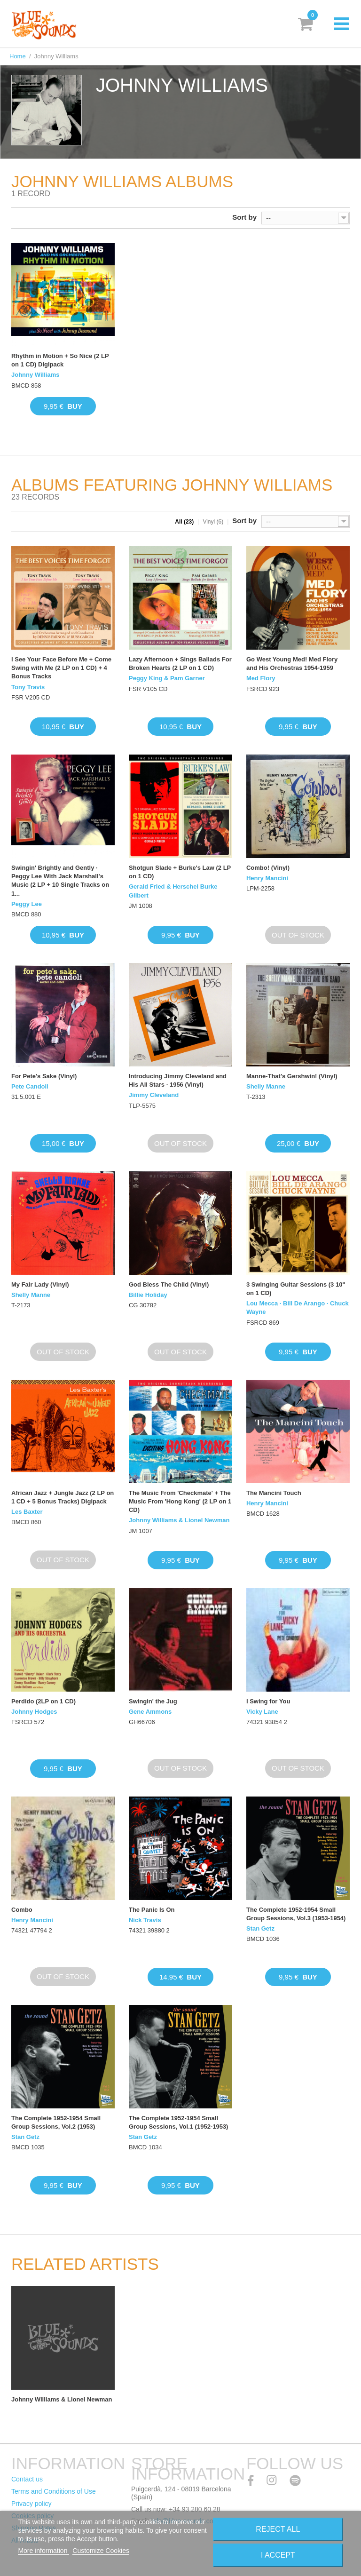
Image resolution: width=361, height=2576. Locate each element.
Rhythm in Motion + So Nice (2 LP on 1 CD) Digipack (60, 360)
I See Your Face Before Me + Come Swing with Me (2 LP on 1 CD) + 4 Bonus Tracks (61, 668)
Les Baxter (26, 1511)
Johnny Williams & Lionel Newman (179, 1520)
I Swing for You (268, 1701)
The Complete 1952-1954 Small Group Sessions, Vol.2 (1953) (56, 2122)
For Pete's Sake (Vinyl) (44, 1076)
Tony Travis (28, 687)
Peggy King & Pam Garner (167, 678)
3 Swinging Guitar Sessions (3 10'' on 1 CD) (295, 1288)
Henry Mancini (267, 878)
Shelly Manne (265, 1086)
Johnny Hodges (34, 1711)
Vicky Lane (262, 1711)
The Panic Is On (152, 1909)
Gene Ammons (150, 1711)
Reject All (278, 2529)
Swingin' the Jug (153, 1701)
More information (43, 2550)
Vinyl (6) (213, 521)
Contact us (27, 2479)
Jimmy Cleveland (154, 1094)
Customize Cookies (100, 2550)
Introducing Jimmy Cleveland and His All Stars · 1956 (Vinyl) (178, 1080)
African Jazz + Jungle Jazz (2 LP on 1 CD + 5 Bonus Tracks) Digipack (62, 1497)
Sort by (244, 217)
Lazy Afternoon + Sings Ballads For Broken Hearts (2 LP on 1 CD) (180, 663)
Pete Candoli (29, 1086)
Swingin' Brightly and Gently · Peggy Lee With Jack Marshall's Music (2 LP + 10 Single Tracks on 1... (60, 880)
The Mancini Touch (273, 1492)
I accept (278, 2555)
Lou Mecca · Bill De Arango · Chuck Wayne (297, 1307)
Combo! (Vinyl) (268, 867)
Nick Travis (145, 1920)
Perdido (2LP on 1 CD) (43, 1701)
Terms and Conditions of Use (53, 2491)
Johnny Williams (35, 374)
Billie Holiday (148, 1294)
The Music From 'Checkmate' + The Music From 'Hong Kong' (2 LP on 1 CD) (180, 1501)
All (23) (184, 521)
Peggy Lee (26, 903)
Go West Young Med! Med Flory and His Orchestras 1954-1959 (291, 663)
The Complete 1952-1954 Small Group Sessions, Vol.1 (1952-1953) (178, 2122)
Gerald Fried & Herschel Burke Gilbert (173, 890)
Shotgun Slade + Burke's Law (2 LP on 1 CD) (180, 872)
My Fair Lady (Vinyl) (40, 1284)
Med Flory (260, 678)
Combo (21, 1909)
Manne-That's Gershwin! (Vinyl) (291, 1076)
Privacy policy (31, 2503)
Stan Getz (260, 1928)
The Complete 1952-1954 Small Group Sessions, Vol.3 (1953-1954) (295, 1914)
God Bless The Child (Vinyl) (169, 1284)
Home (17, 56)
